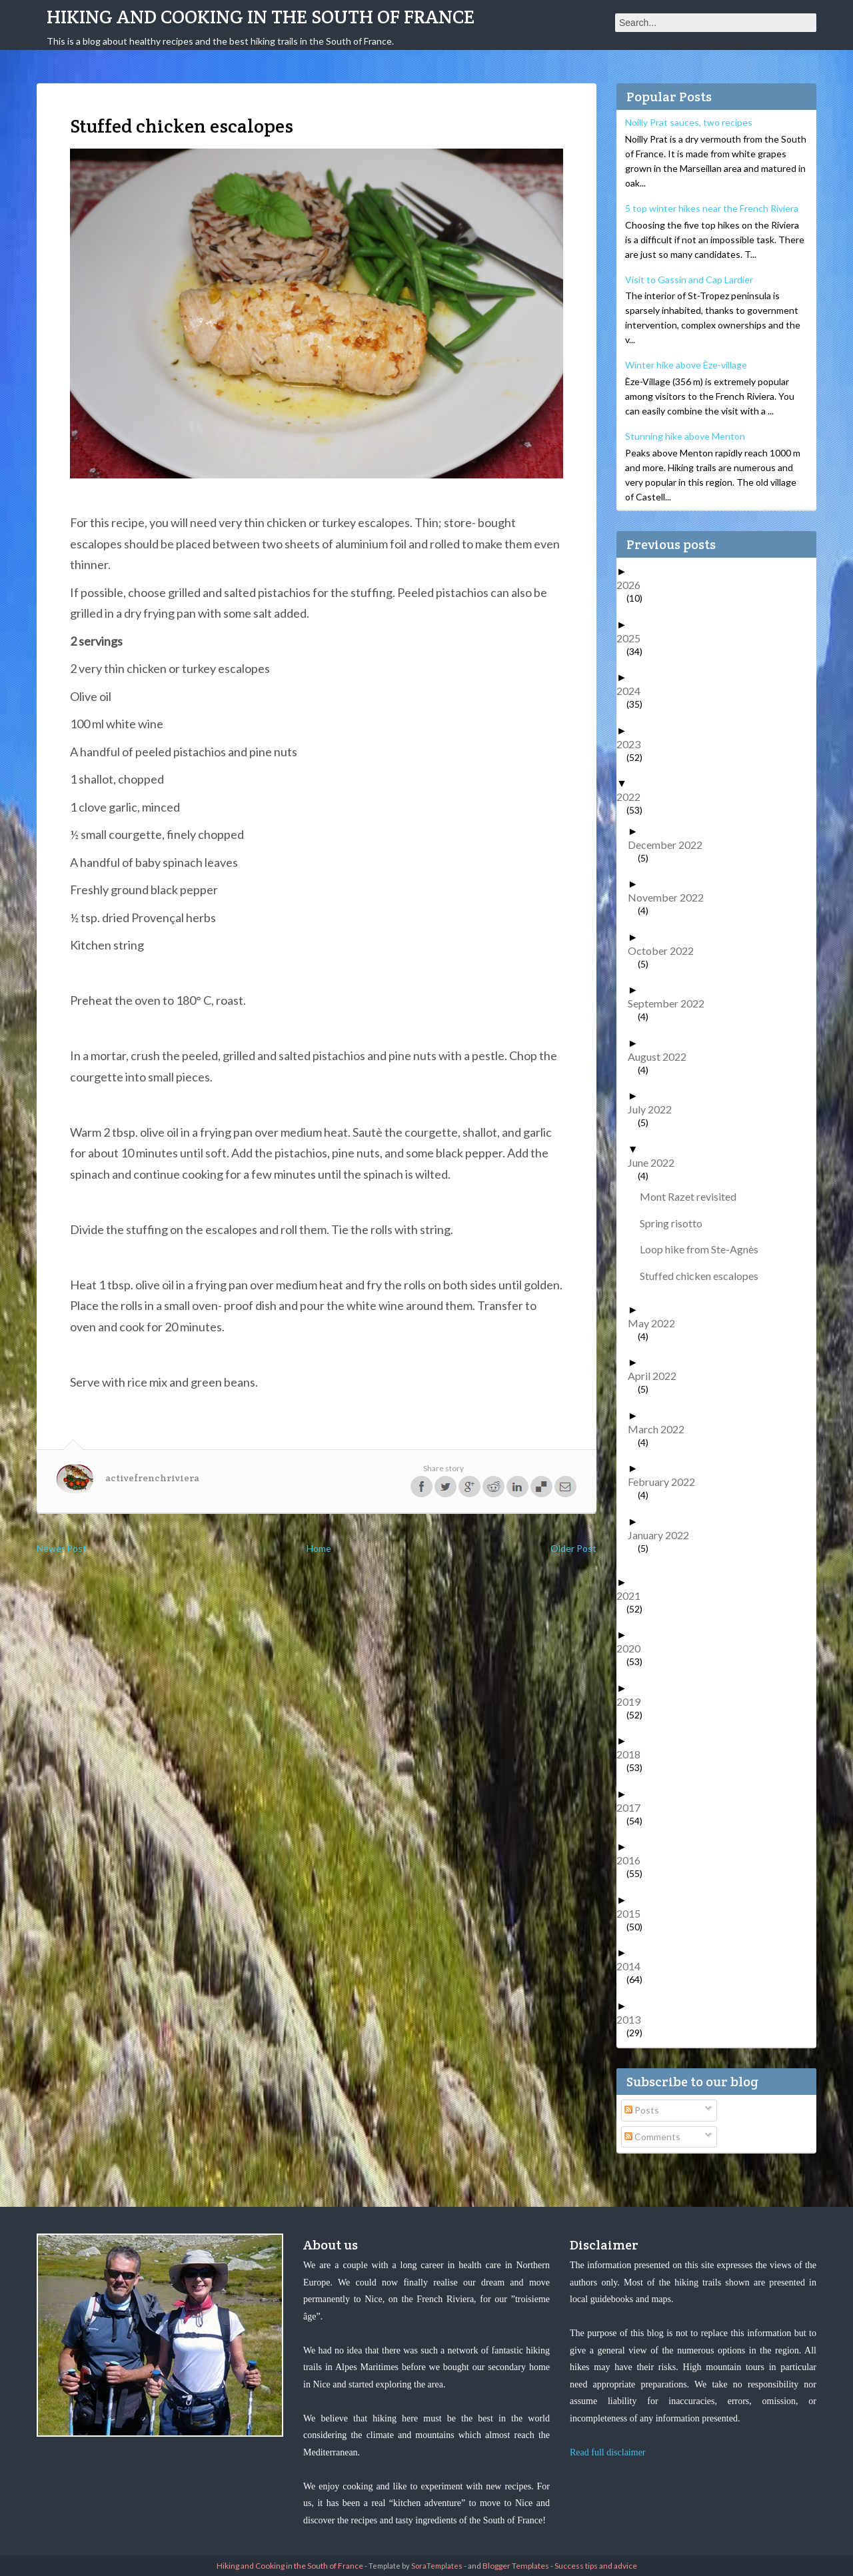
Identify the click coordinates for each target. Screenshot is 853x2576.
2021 (633, 1595)
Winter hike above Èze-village (686, 364)
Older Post (573, 1548)
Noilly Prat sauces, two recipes (688, 122)
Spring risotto (676, 1223)
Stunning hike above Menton (685, 436)
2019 (633, 1701)
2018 (633, 1754)
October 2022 (666, 950)
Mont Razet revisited (693, 1196)
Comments (652, 2136)
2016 (633, 1860)
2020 (633, 1648)
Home (319, 1548)
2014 (633, 1966)
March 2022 (661, 1429)
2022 (633, 796)
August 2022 (662, 1056)
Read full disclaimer (608, 2452)
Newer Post (62, 1548)
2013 (633, 2019)
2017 (633, 1807)
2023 (633, 744)
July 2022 (655, 1109)
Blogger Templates (515, 2566)
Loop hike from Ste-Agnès (704, 1249)
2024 (633, 690)
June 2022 (656, 1162)
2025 (633, 638)
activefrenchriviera (152, 1478)
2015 (633, 1913)
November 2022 (671, 897)
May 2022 (656, 1323)
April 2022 (657, 1375)
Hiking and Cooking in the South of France (260, 17)
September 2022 (671, 1003)
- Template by (412, 2565)
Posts (641, 2110)
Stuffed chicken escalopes (704, 1275)
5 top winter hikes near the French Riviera (711, 208)
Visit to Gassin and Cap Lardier (689, 279)
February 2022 (666, 1481)
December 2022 (670, 844)
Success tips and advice (595, 2566)
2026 (633, 584)
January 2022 (663, 1535)
